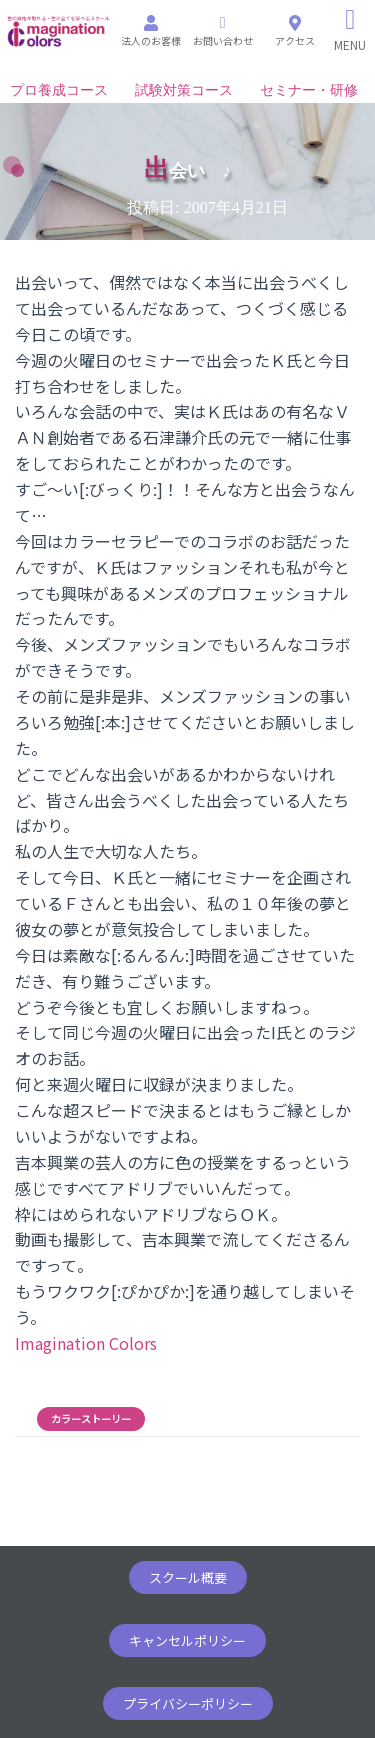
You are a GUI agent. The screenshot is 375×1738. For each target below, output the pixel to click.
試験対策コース (184, 90)
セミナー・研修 (309, 90)
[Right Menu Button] (350, 30)
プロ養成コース (59, 90)
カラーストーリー (91, 1419)
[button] (188, 1577)
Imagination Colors (86, 1343)
